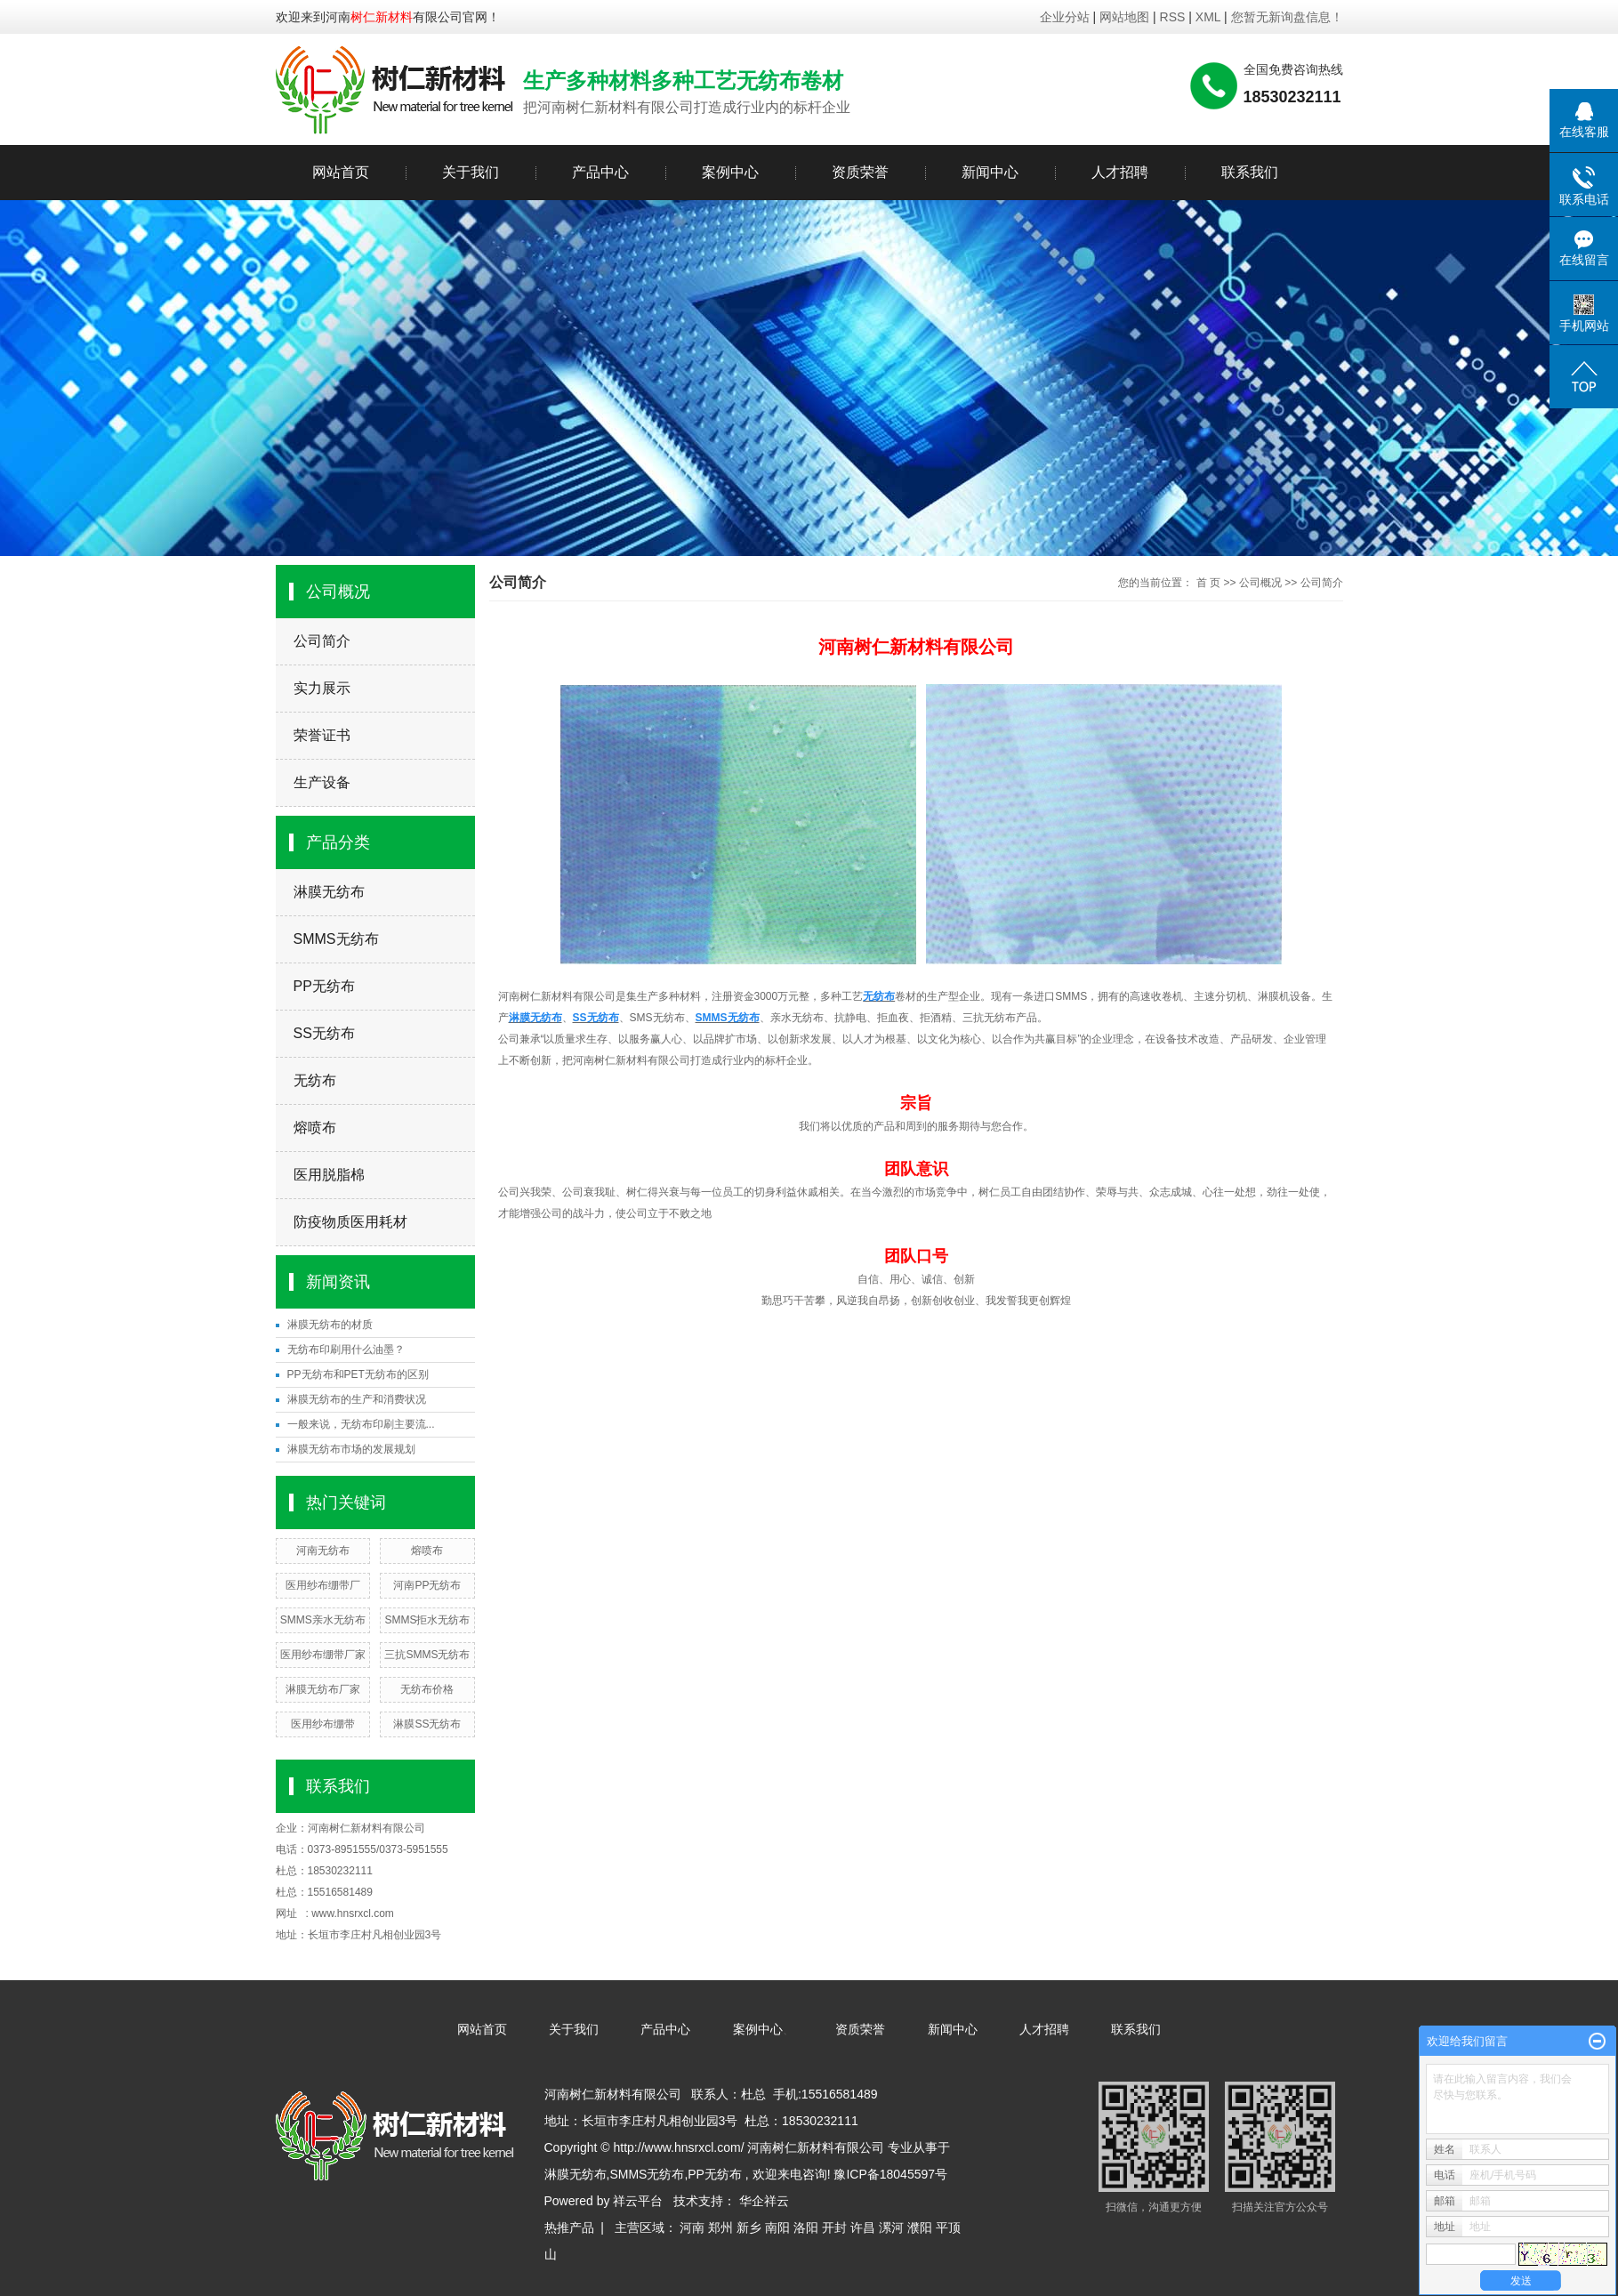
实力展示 (322, 688)
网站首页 (340, 172)
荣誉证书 (322, 735)
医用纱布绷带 (323, 1724)
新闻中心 (990, 172)
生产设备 (322, 782)
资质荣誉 (860, 172)
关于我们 (470, 172)
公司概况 (1260, 582)
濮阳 (919, 2227)
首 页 (1208, 582)
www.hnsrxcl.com (352, 1913)
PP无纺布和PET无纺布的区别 (358, 1374)
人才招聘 (1119, 172)
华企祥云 (764, 2201)
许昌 (862, 2227)
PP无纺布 (324, 986)
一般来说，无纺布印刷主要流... (361, 1424)
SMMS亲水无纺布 (323, 1620)
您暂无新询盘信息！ (1287, 17)
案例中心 (730, 172)
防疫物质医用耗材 (350, 1221)
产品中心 (600, 172)
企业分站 (1065, 17)
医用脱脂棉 (329, 1174)
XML (1207, 17)
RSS (1173, 17)
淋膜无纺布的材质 (330, 1324)
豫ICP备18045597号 (890, 2174)
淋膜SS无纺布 (427, 1724)
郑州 (720, 2227)
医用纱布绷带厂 (323, 1585)
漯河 (891, 2227)
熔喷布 (315, 1127)
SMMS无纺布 (336, 939)
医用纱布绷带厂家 (323, 1654)
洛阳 (805, 2227)
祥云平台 (638, 2201)
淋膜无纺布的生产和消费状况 (356, 1399)
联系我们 (1249, 172)
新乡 (749, 2227)
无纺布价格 (427, 1689)
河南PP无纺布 (427, 1585)
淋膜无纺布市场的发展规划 (351, 1449)
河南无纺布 (323, 1550)
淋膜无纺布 (329, 891)
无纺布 (315, 1080)
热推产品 (569, 2227)
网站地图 (1126, 17)
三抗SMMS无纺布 (427, 1654)
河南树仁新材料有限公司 (366, 1828)
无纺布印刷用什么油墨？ (346, 1349)
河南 (692, 2227)
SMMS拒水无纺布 (427, 1620)
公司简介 (322, 641)
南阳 (777, 2227)
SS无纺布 (324, 1033)
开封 (834, 2227)
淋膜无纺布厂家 (323, 1689)
